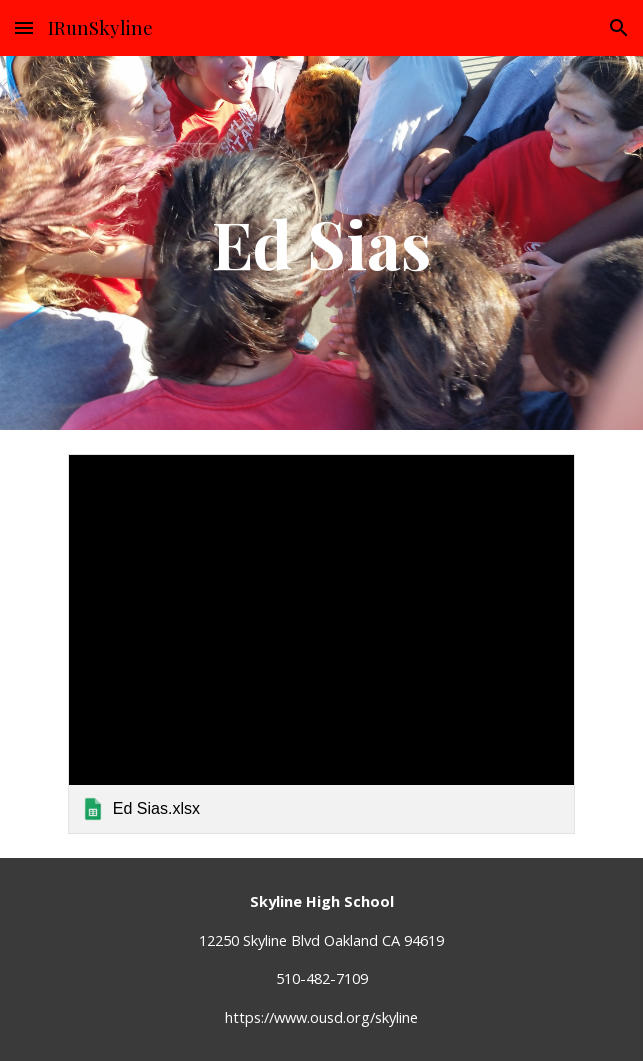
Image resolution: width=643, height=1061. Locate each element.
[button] (24, 27)
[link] (321, 644)
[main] (321, 242)
